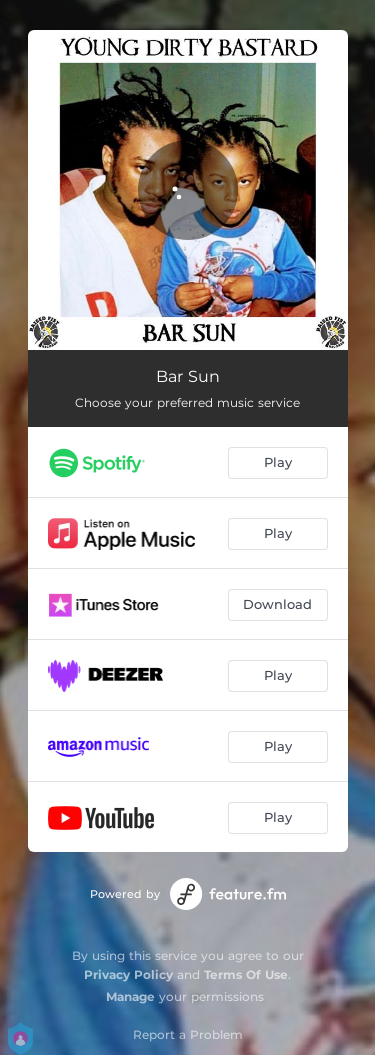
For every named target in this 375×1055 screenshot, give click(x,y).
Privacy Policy (128, 974)
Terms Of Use (246, 974)
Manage (130, 996)
